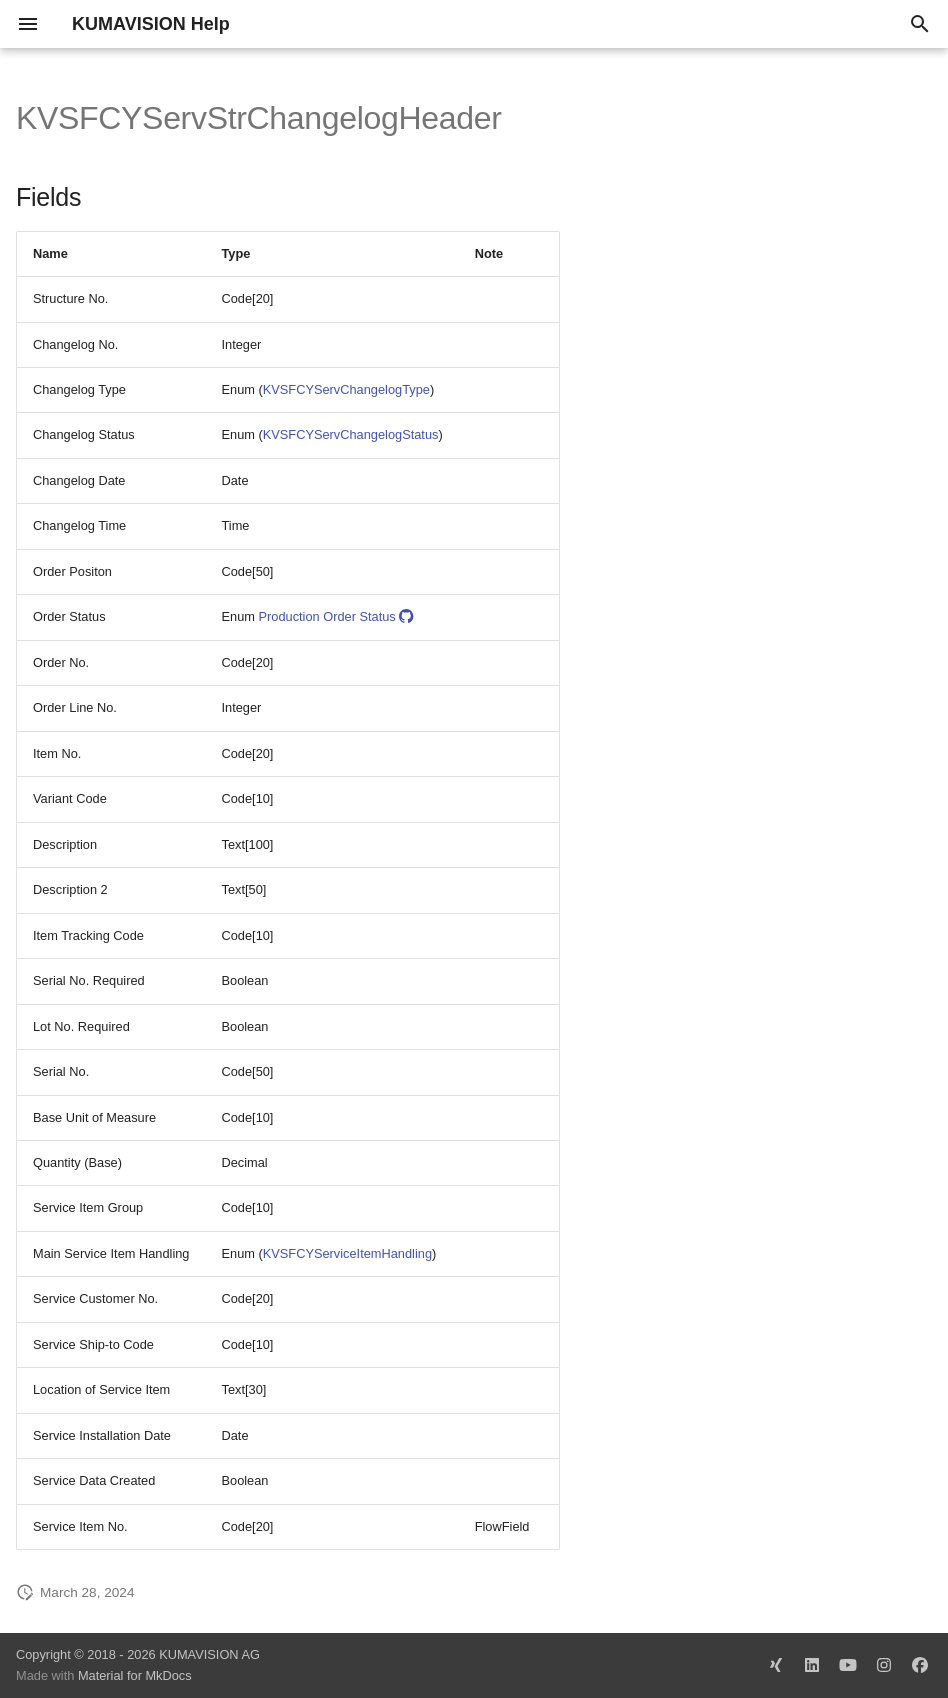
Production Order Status (335, 616)
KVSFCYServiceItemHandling (347, 1253)
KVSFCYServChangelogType (346, 389)
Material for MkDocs (135, 1675)
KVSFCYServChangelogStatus (351, 434)
